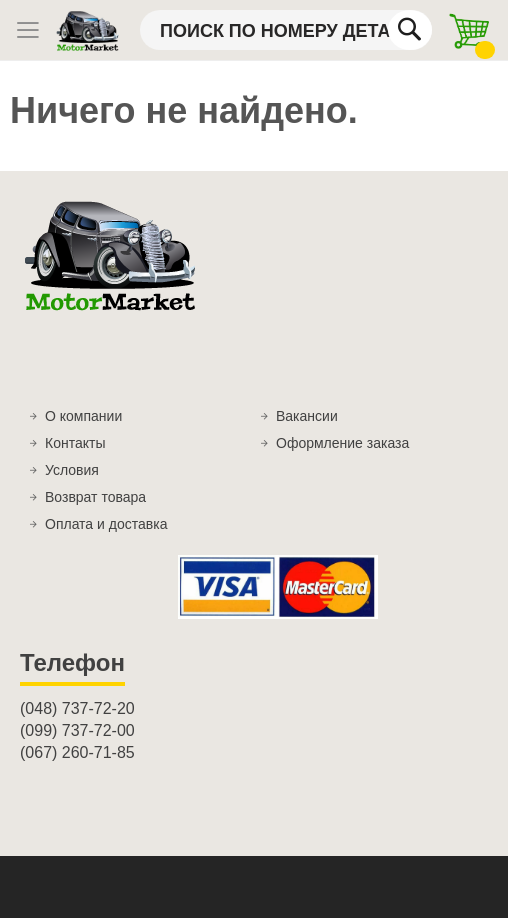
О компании (83, 416)
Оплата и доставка (106, 524)
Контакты (75, 443)
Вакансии (307, 416)
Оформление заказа (342, 443)
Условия (72, 470)
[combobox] (286, 30)
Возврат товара (95, 497)
